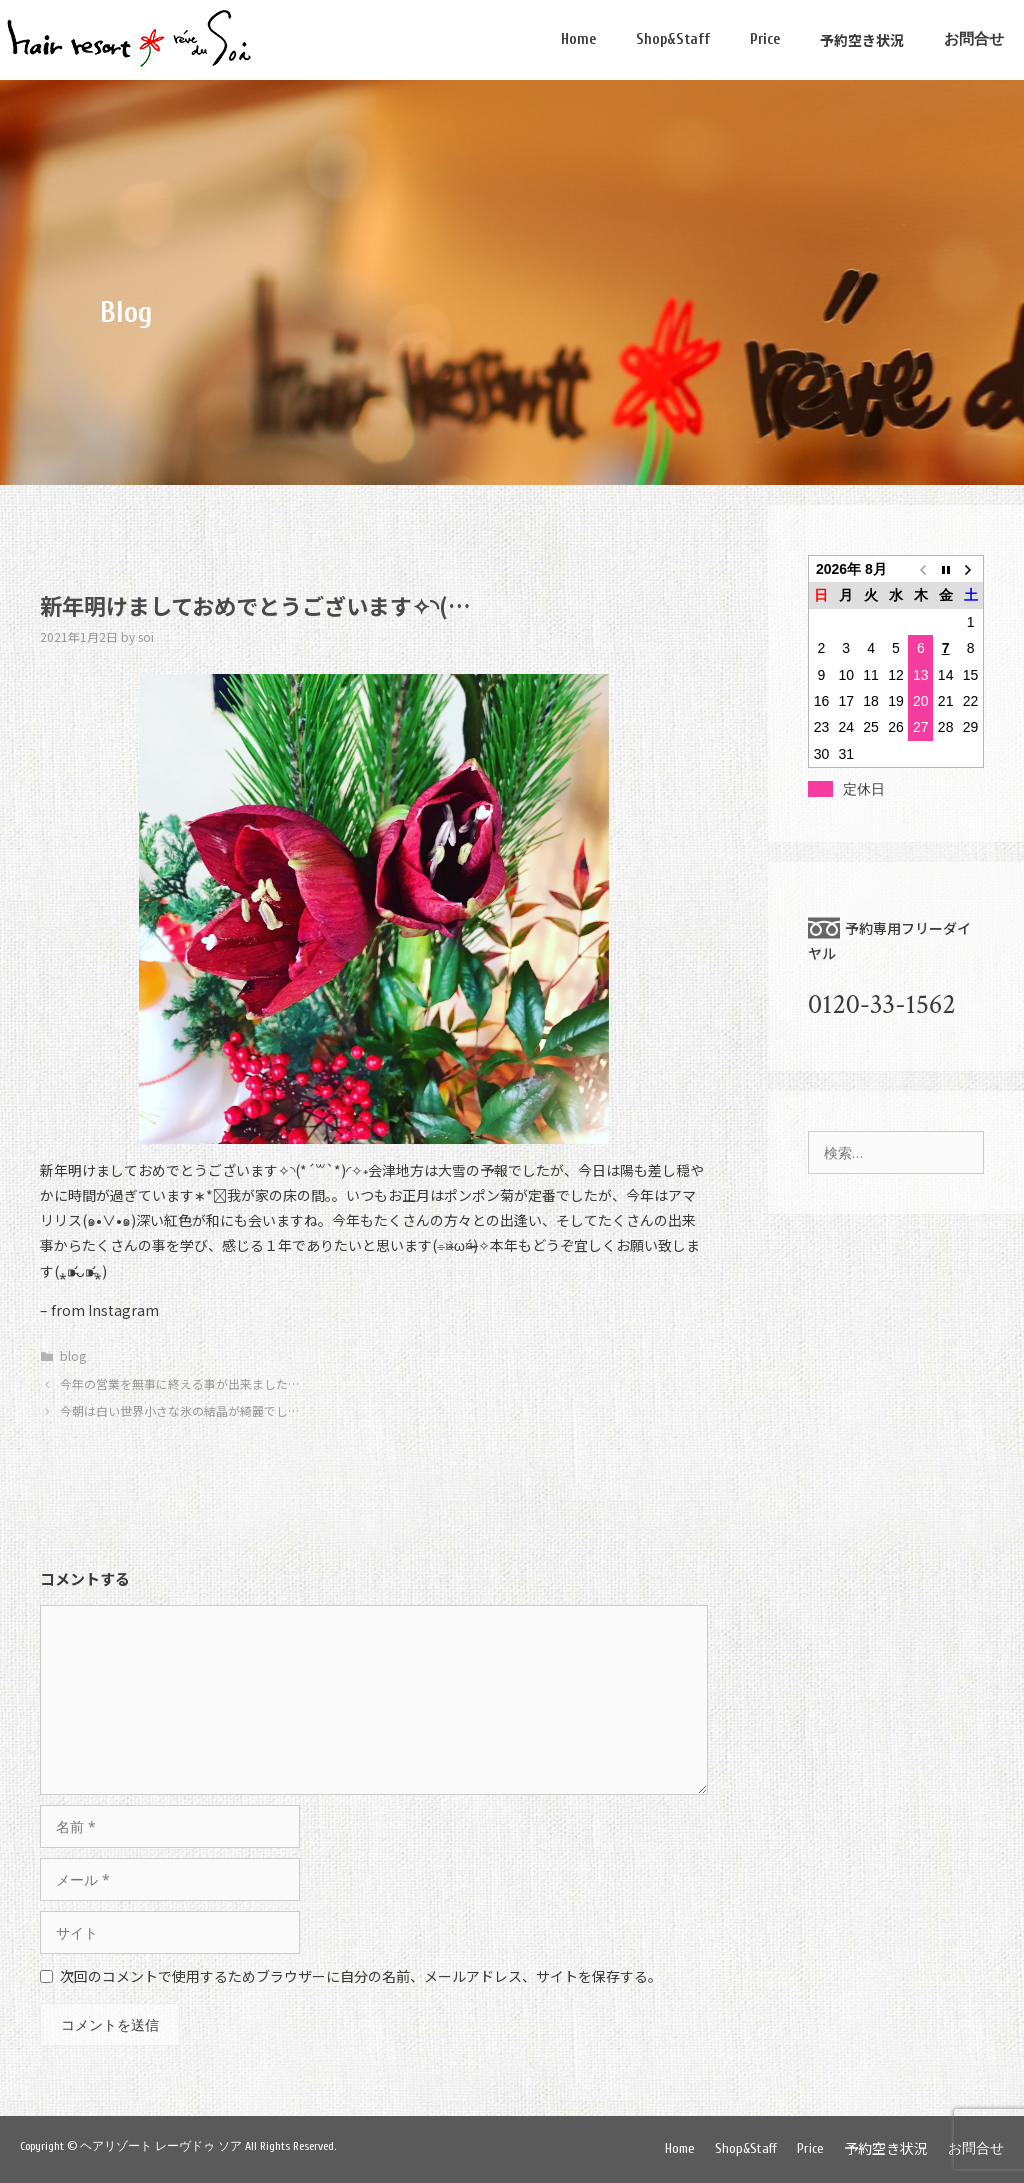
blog (73, 1355)
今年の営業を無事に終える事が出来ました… (179, 1383)
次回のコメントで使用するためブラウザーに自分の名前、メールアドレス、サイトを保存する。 (361, 1976)
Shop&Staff (673, 39)
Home (578, 39)
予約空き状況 (862, 40)
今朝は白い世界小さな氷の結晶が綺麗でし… (179, 1410)
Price (765, 39)
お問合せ (974, 39)
